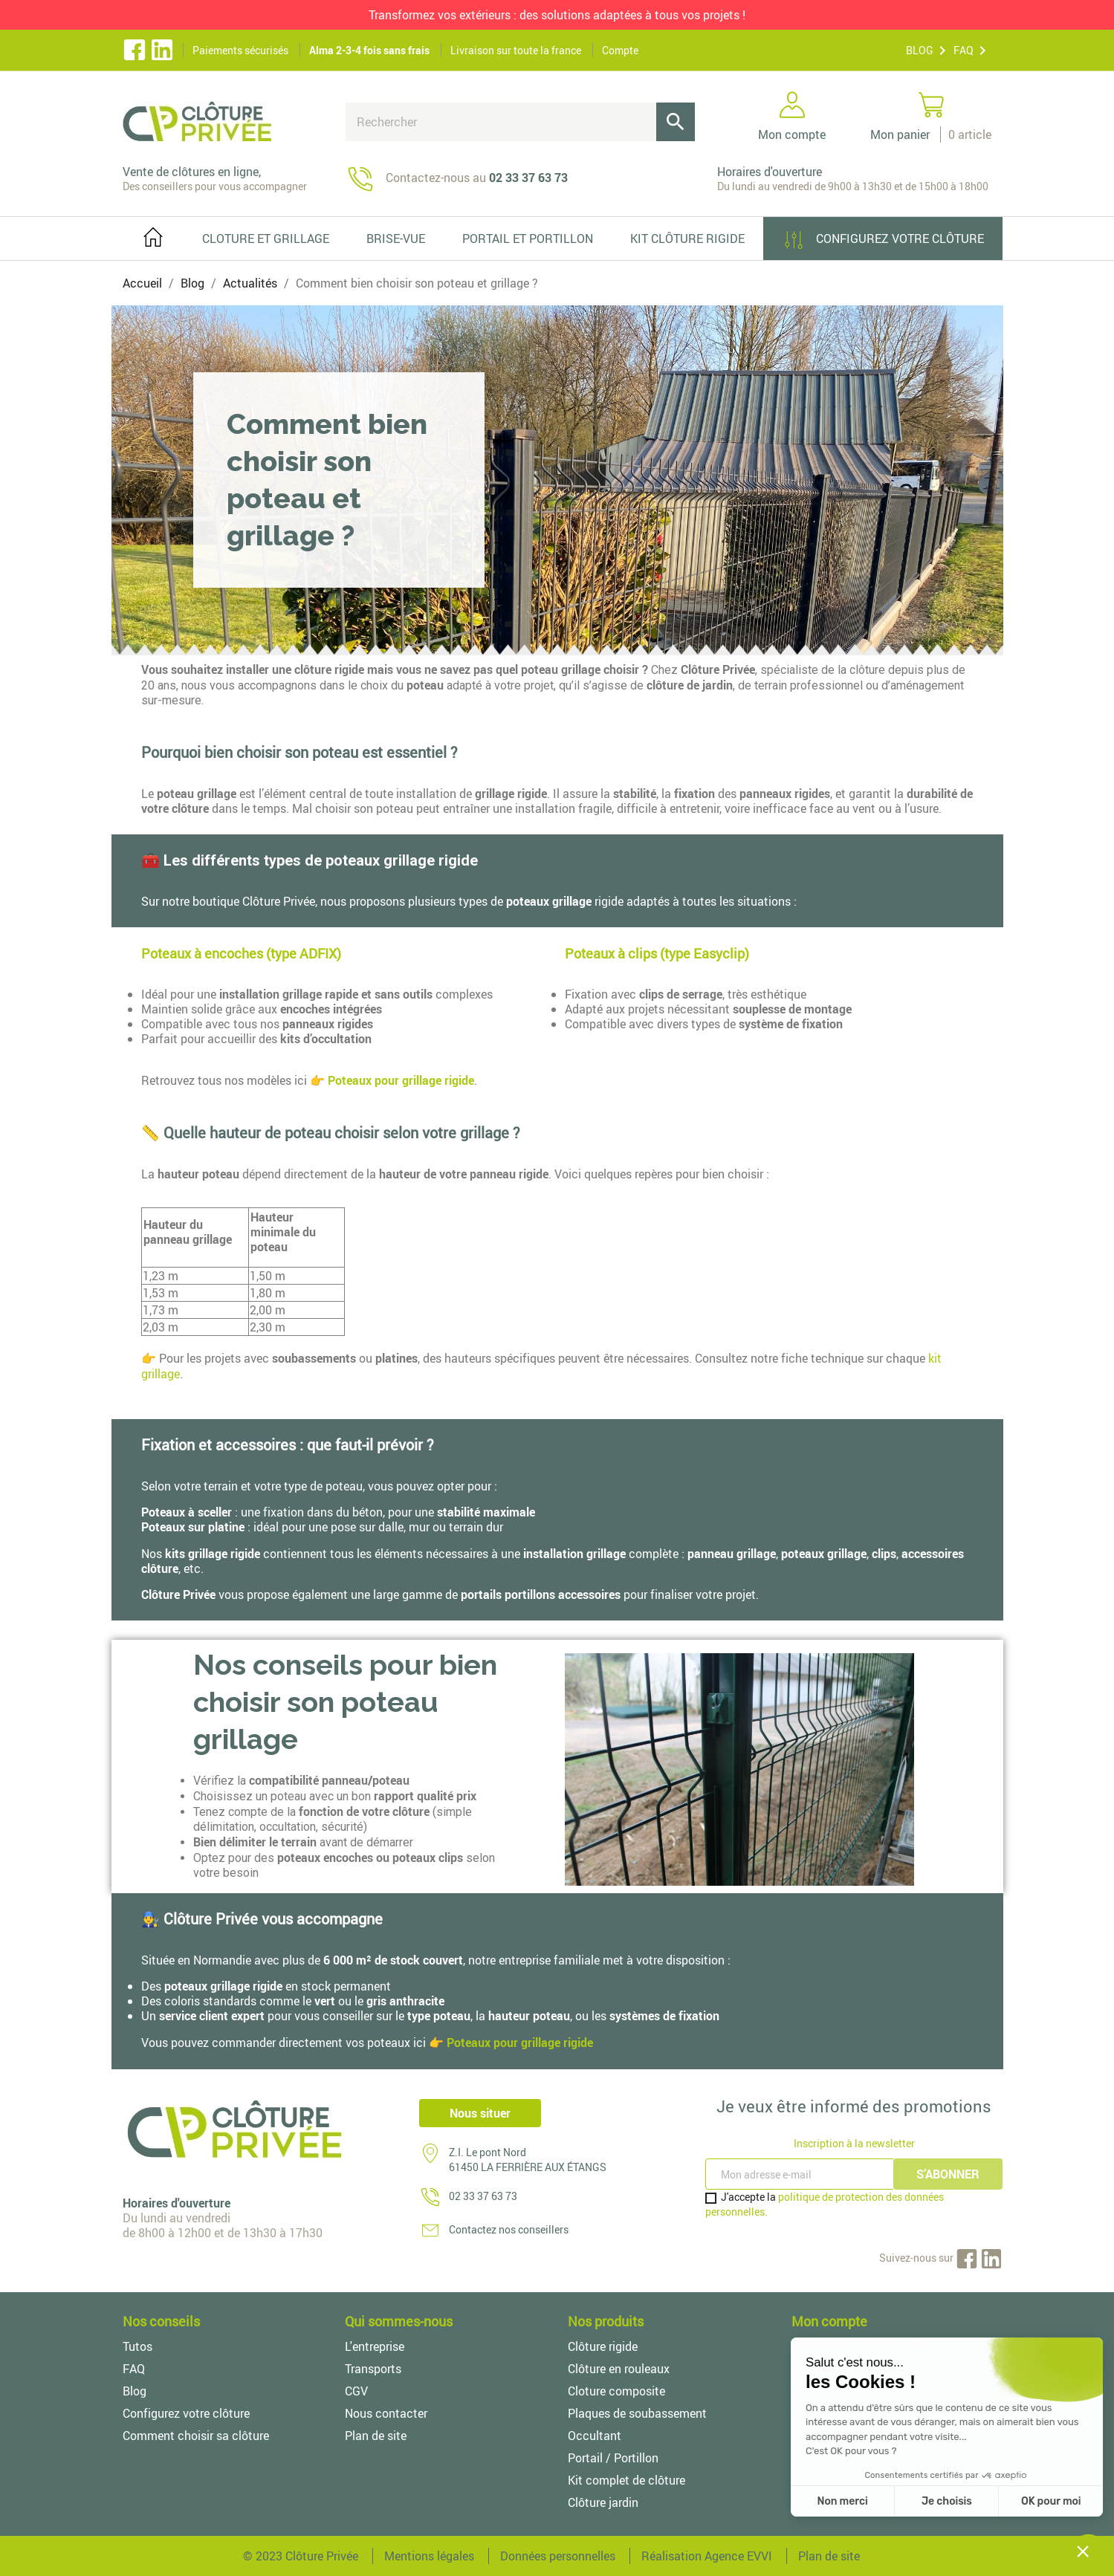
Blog (134, 2391)
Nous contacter (386, 2413)
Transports (373, 2369)
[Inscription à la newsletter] (801, 2174)
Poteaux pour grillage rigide (401, 1080)
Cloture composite (616, 2391)
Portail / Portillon (613, 2458)
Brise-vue (395, 238)
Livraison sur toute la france (515, 50)
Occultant (594, 2435)
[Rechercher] (520, 122)
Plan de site (376, 2435)
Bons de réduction (839, 2435)
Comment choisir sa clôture (196, 2435)
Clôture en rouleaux (619, 2369)
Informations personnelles (860, 2346)
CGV (356, 2391)
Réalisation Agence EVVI (706, 2556)
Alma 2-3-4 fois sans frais (369, 50)
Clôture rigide (603, 2346)
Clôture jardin (603, 2502)
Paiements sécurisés (240, 50)
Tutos (137, 2346)
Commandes (824, 2369)
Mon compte (829, 2321)
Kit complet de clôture (626, 2480)
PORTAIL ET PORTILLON (527, 238)
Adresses (815, 2413)
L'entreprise (374, 2346)
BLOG (919, 50)
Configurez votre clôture (883, 240)
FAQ (963, 50)
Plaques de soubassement (637, 2413)
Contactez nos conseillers (509, 2229)
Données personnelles (557, 2556)
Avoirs (807, 2391)
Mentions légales (429, 2556)
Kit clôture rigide (687, 238)
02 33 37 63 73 (483, 2196)
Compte (620, 50)
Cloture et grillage (265, 238)
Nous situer (480, 2113)
